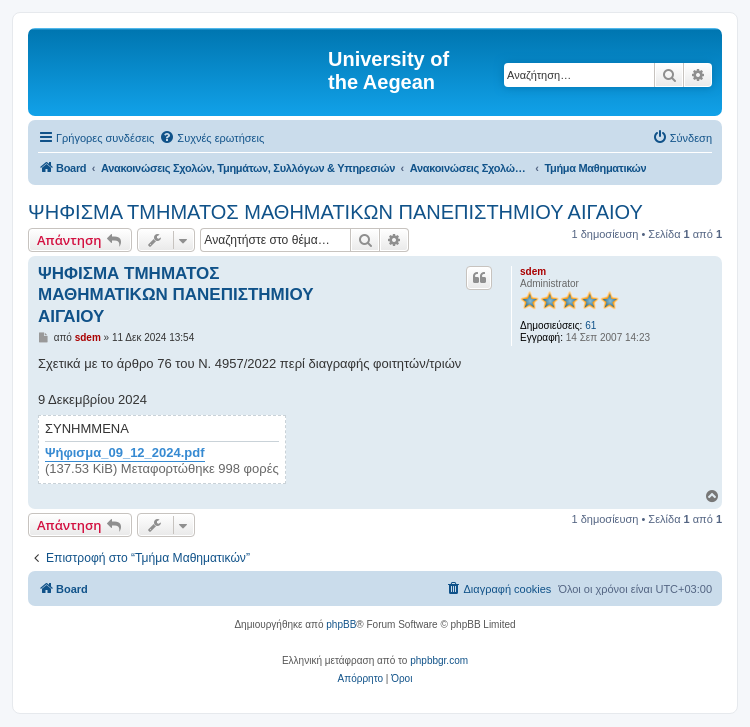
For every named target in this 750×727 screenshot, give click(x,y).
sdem (533, 271)
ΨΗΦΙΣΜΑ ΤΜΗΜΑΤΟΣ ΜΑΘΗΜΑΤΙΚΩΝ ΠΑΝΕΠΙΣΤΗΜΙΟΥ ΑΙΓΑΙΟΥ (335, 212)
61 (590, 325)
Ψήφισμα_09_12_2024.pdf (125, 453)
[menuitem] (211, 138)
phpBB (341, 624)
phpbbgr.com (439, 660)
